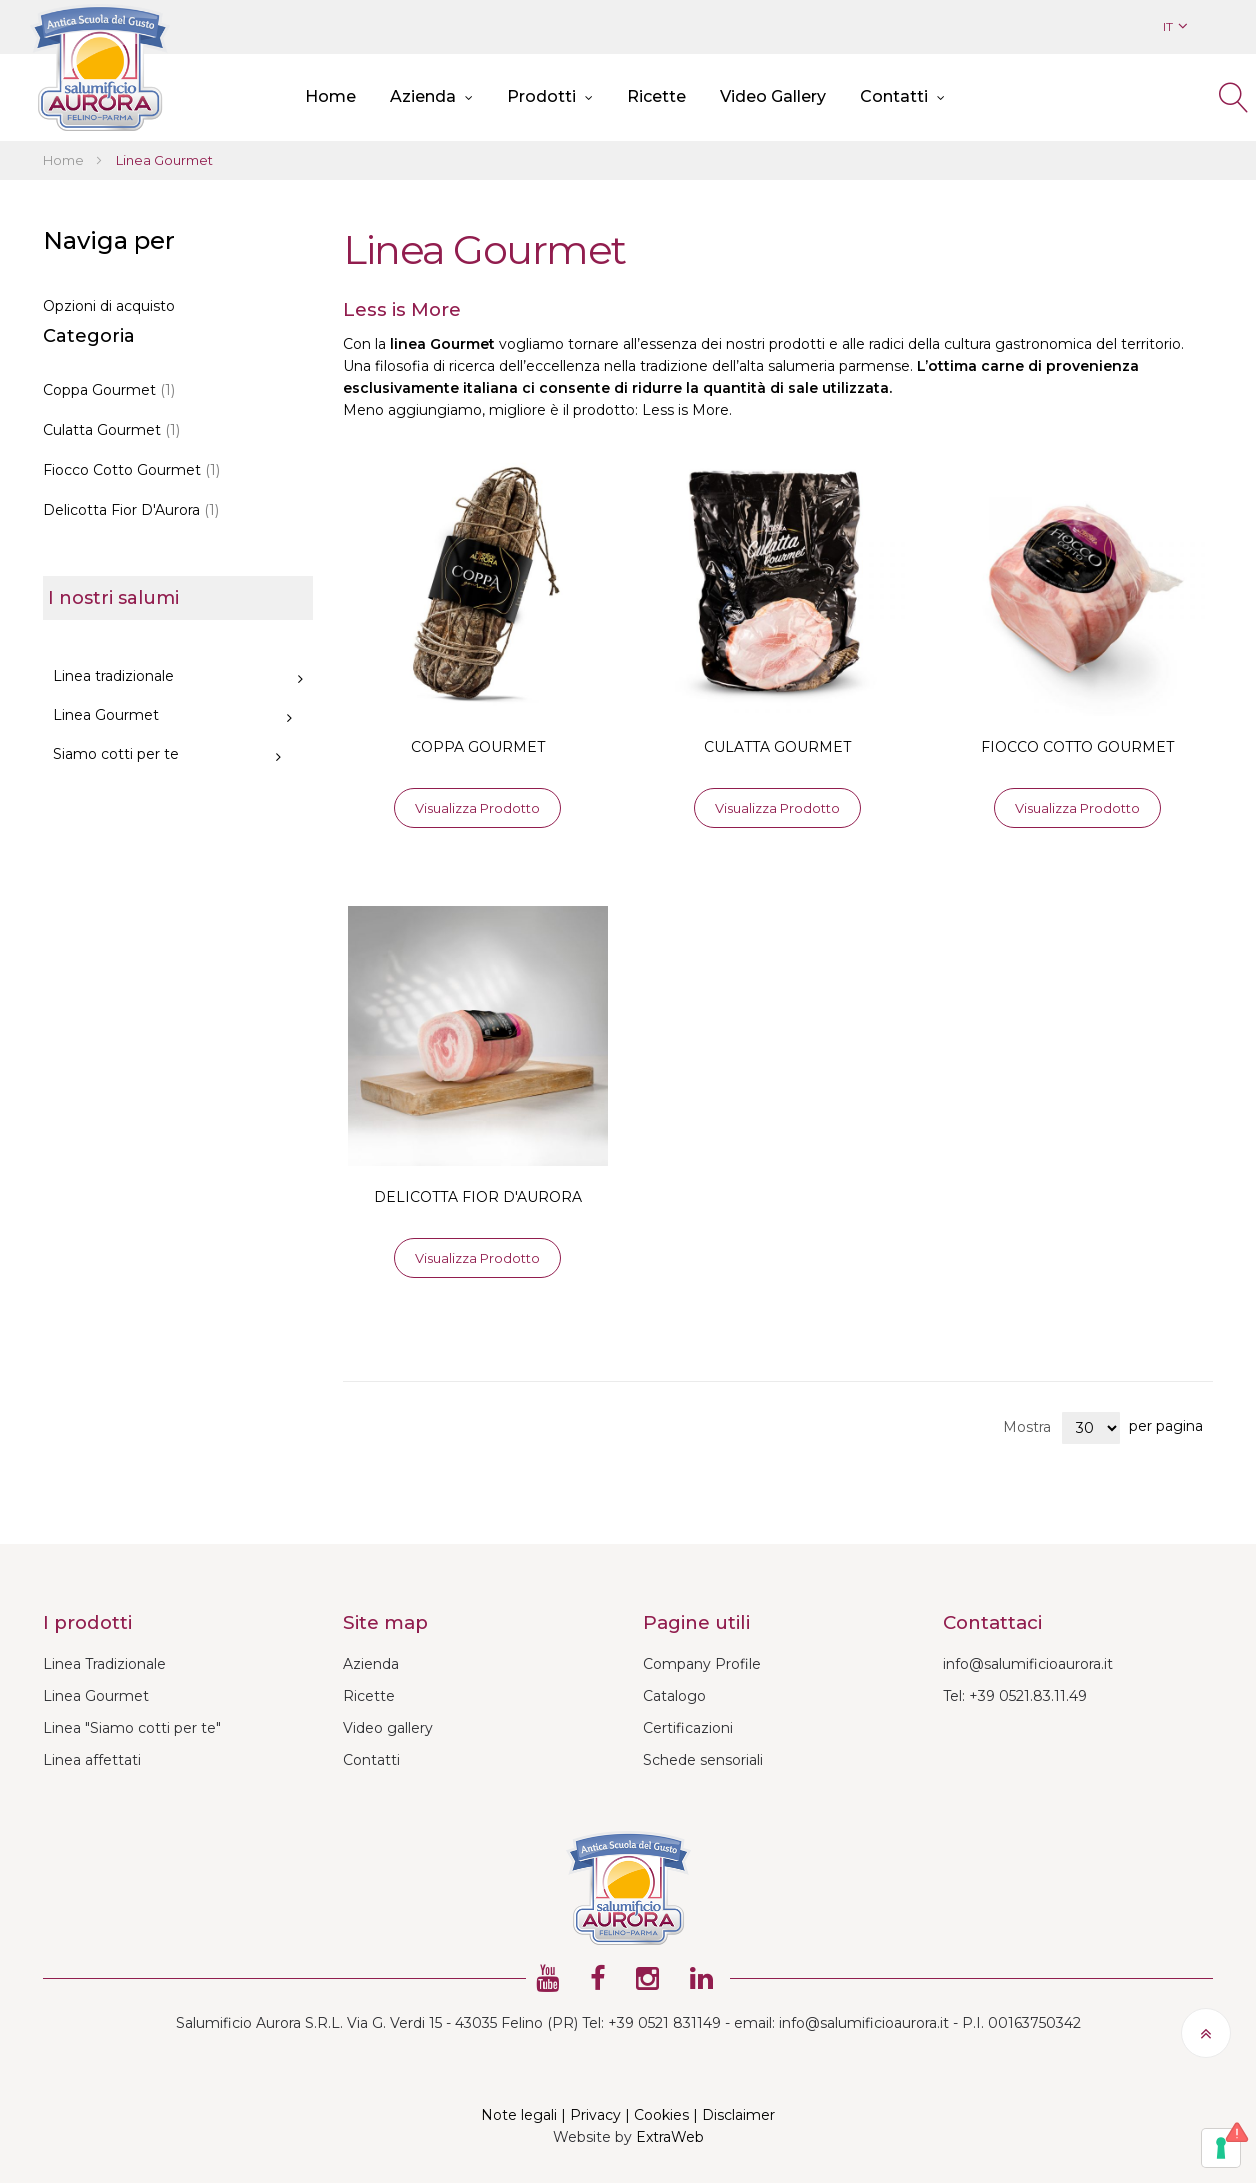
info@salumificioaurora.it (1028, 1664)
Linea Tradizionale (104, 1664)
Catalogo (674, 1696)
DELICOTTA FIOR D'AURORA (478, 1197)
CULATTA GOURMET (777, 747)
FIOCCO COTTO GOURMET (1077, 747)
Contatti (371, 1760)
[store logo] (100, 67)
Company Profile (702, 1664)
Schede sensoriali (703, 1760)
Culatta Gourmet (111, 430)
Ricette (369, 1696)
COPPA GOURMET (478, 747)
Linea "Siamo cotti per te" (132, 1728)
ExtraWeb (670, 2137)
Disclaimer (738, 2115)
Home (65, 160)
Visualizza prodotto (477, 808)
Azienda (371, 1664)
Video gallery (388, 1728)
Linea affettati (92, 1760)
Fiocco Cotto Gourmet (131, 470)
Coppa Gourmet (109, 390)
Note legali (519, 2115)
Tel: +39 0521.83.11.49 (1015, 1696)
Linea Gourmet (96, 1696)
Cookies (661, 2115)
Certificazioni (688, 1728)
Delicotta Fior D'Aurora (131, 510)
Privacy (595, 2115)
